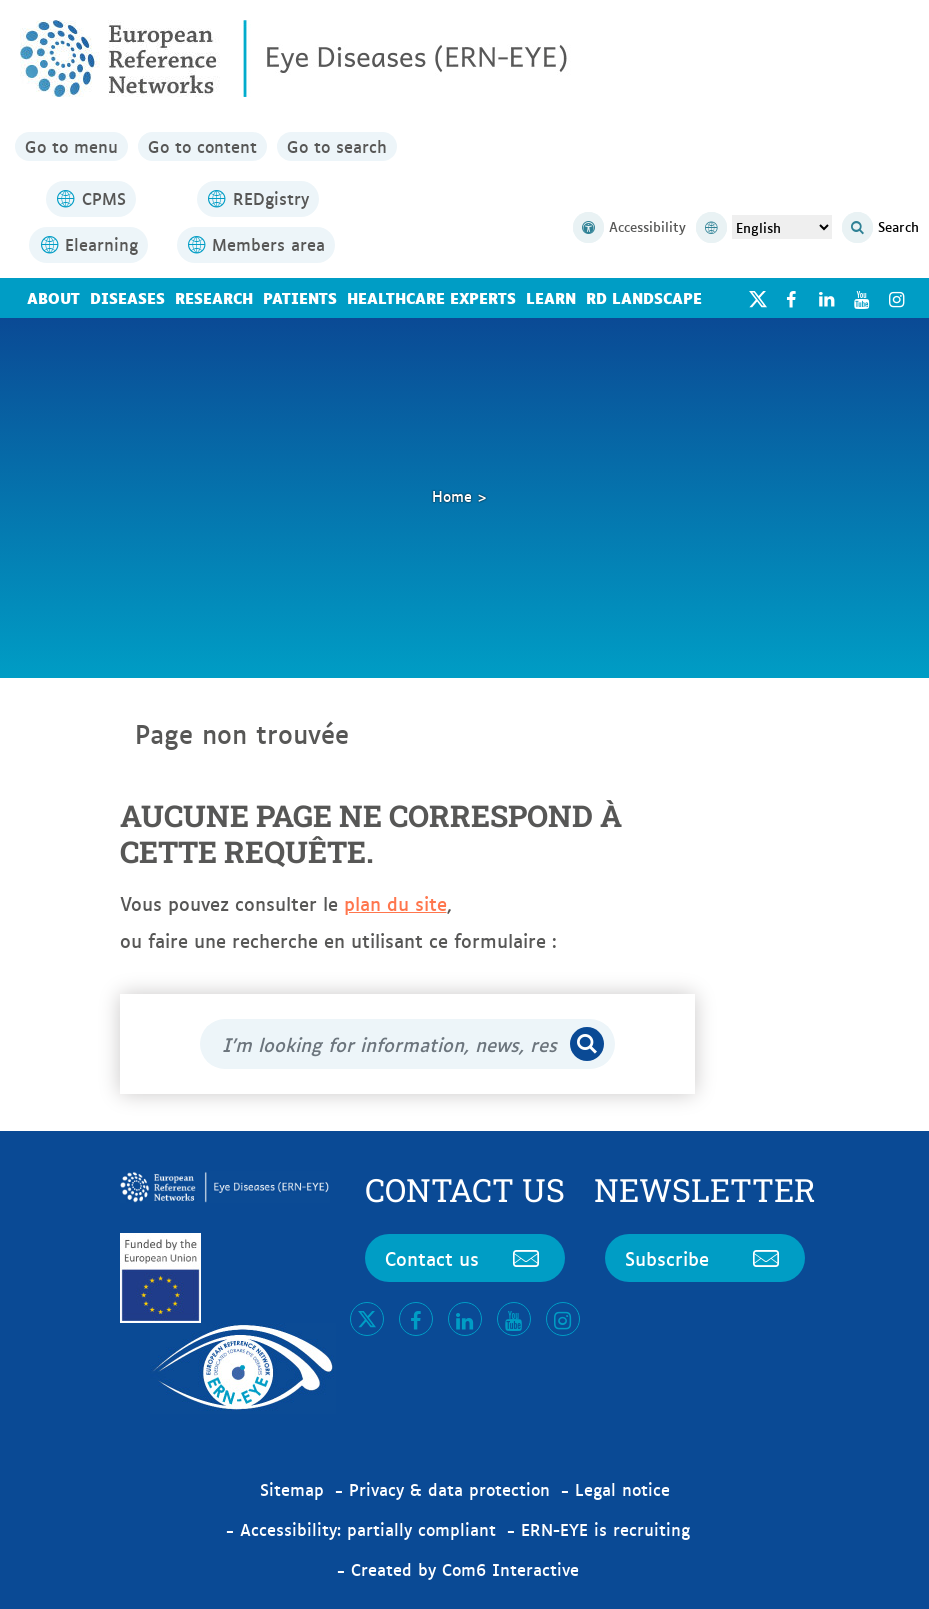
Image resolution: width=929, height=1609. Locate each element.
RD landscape (644, 297)
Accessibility (629, 227)
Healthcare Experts (431, 297)
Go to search (337, 146)
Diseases (127, 297)
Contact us (465, 1258)
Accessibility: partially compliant (368, 1529)
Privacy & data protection (449, 1489)
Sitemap (292, 1489)
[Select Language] (782, 227)
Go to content (202, 146)
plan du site (395, 903)
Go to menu (71, 146)
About (53, 297)
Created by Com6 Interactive (465, 1569)
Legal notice (622, 1489)
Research (214, 297)
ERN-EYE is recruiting (605, 1529)
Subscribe (705, 1258)
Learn (551, 297)
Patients (300, 297)
